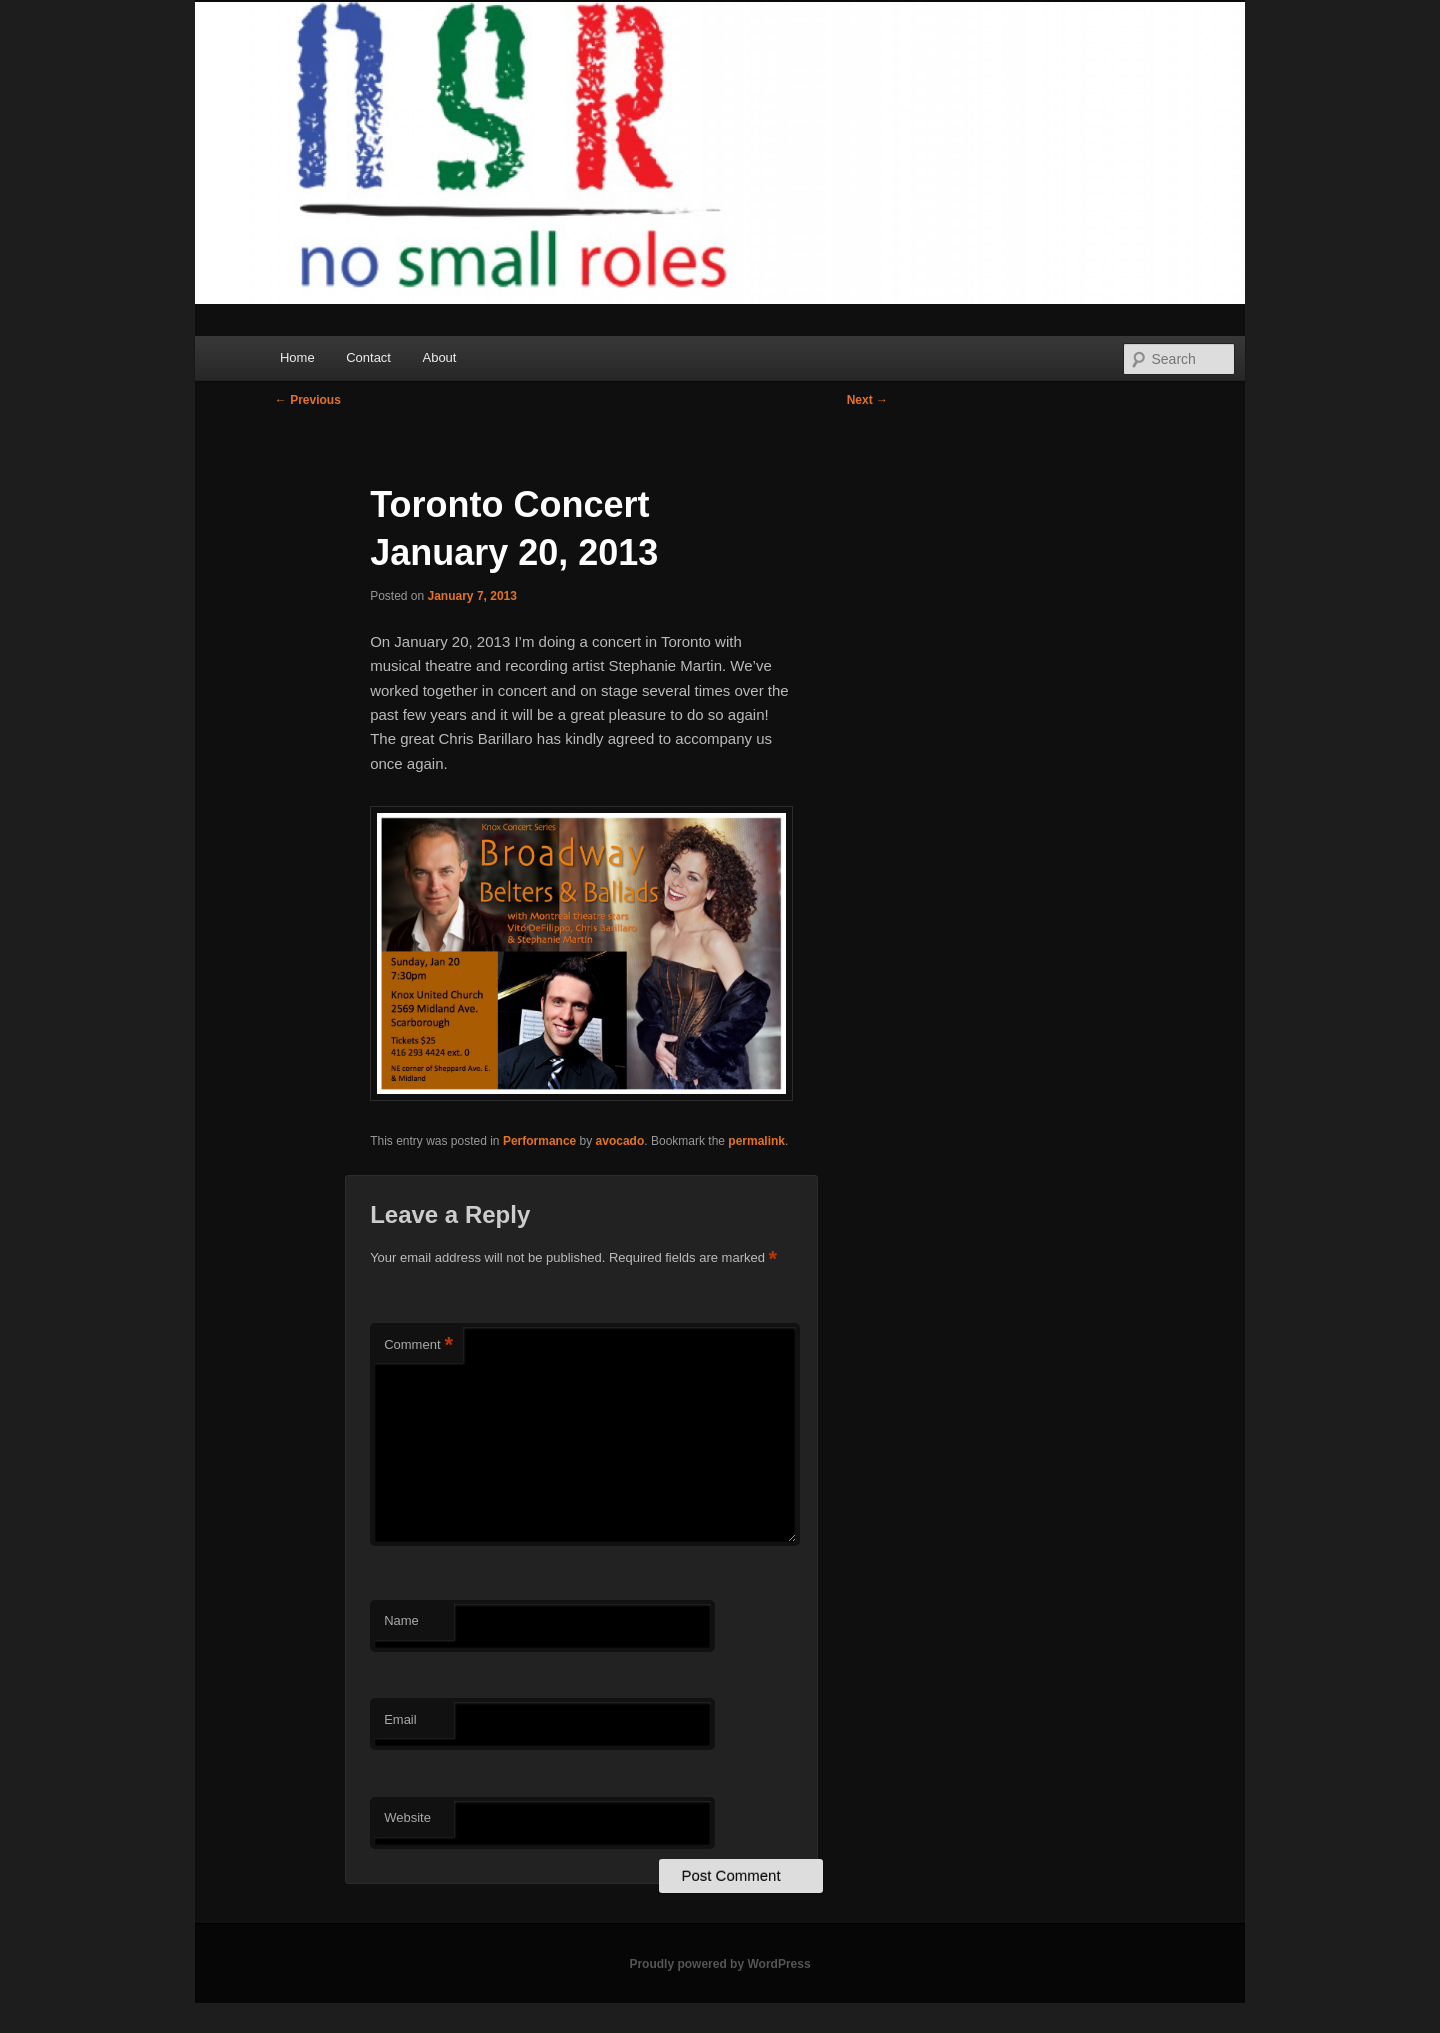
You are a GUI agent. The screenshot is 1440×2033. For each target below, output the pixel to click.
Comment (418, 1345)
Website (407, 1817)
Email (400, 1719)
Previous (308, 400)
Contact (368, 357)
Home (297, 357)
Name (401, 1620)
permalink (756, 1141)
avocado (620, 1141)
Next (867, 400)
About (439, 357)
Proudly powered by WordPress (719, 1964)
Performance (539, 1141)
